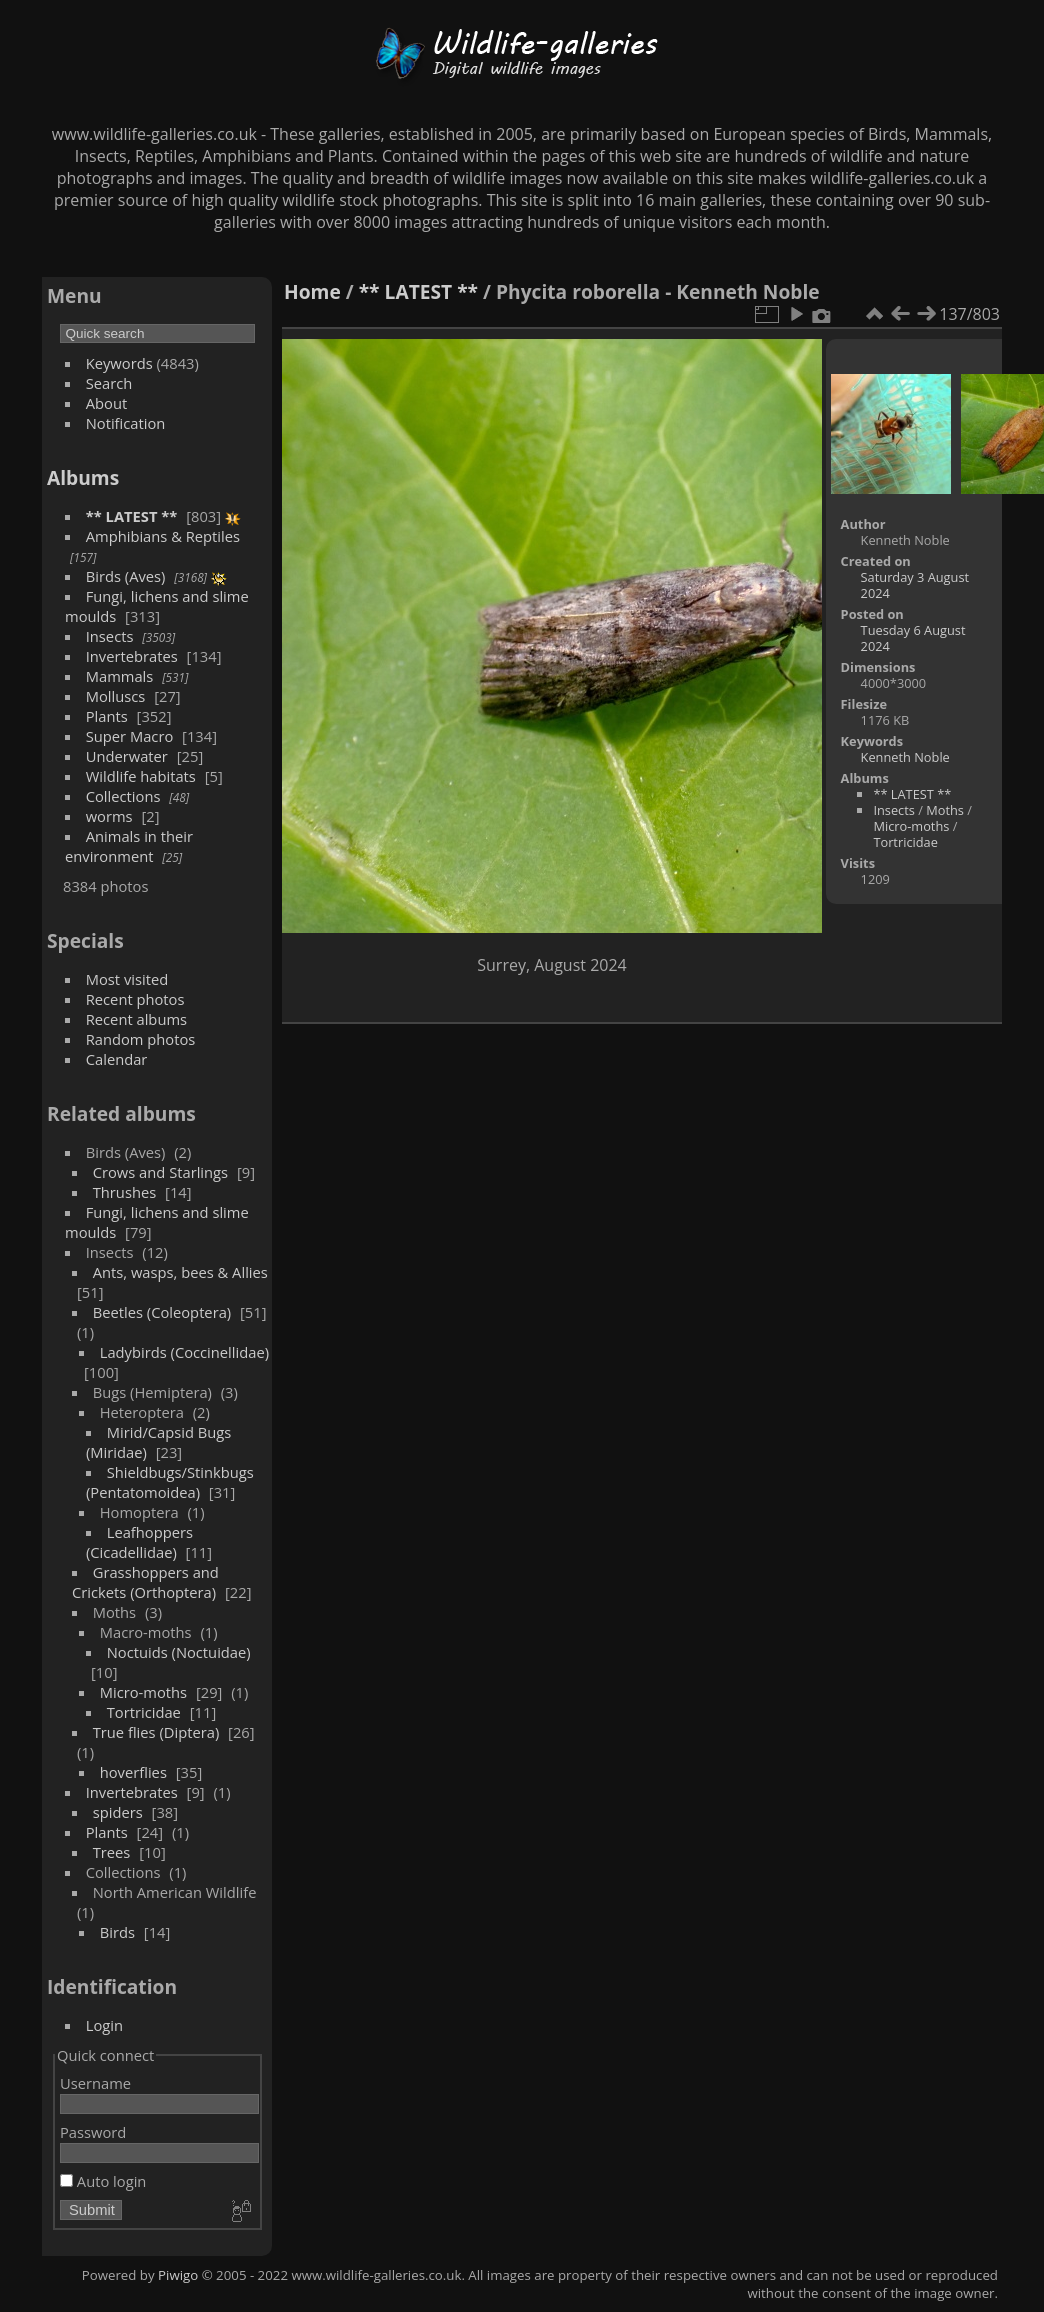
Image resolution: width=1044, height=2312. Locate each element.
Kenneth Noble (905, 757)
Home (312, 291)
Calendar (117, 1059)
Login (104, 2025)
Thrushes (125, 1192)
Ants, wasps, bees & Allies (180, 1272)
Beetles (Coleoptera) (162, 1312)
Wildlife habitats (141, 776)
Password (93, 2132)
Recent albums (136, 1019)
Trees (112, 1852)
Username (95, 2083)
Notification (126, 423)
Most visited (127, 979)
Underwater (127, 756)
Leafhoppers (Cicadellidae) (139, 1542)
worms (109, 816)
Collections (123, 796)
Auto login (103, 2181)
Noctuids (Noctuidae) (179, 1652)
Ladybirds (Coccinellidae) (184, 1352)
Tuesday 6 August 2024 (913, 638)
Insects (110, 636)
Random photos (141, 1039)
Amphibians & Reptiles (163, 536)
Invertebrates (132, 656)
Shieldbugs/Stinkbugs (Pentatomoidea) (170, 1482)
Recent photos (135, 999)
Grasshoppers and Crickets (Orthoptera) (145, 1582)
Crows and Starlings (160, 1172)
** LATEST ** (132, 516)
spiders (118, 1812)
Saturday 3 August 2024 (915, 585)
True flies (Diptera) (156, 1732)
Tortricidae (144, 1712)
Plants (107, 716)
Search (109, 383)
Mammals (120, 676)
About (106, 403)
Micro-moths (143, 1692)
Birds (117, 1932)
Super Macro (130, 736)
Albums (83, 477)
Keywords (119, 363)
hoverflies (133, 1772)
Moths (945, 810)
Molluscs (116, 696)
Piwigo (178, 2275)
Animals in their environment (129, 846)
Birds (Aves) (126, 576)
